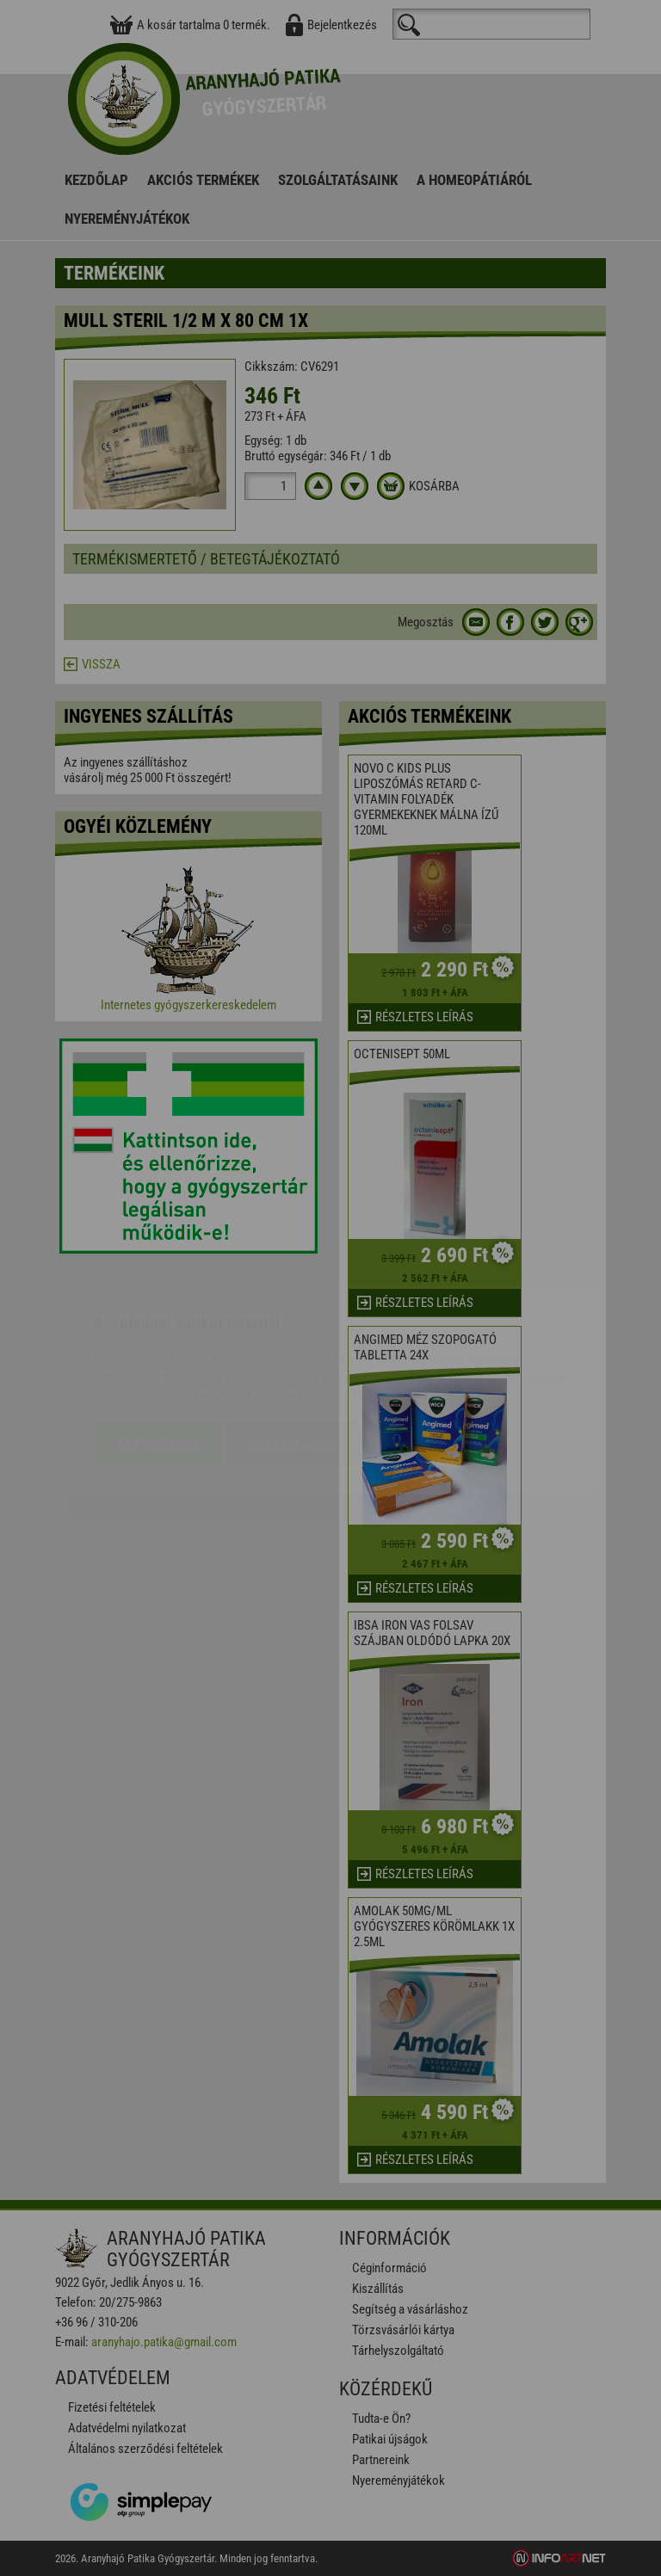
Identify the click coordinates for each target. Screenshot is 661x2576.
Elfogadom (159, 1343)
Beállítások (292, 1343)
